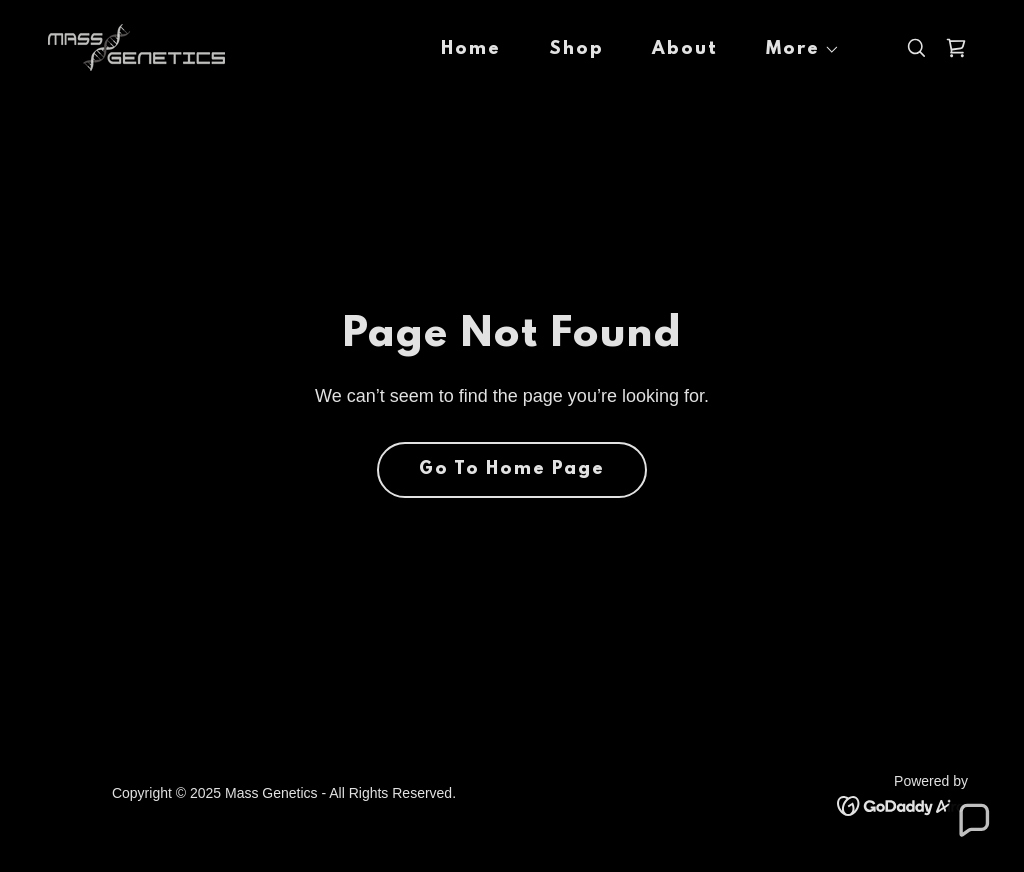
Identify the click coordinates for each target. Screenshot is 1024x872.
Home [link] (471, 50)
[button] (795, 50)
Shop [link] (576, 50)
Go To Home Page (512, 470)
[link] (136, 46)
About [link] (685, 50)
